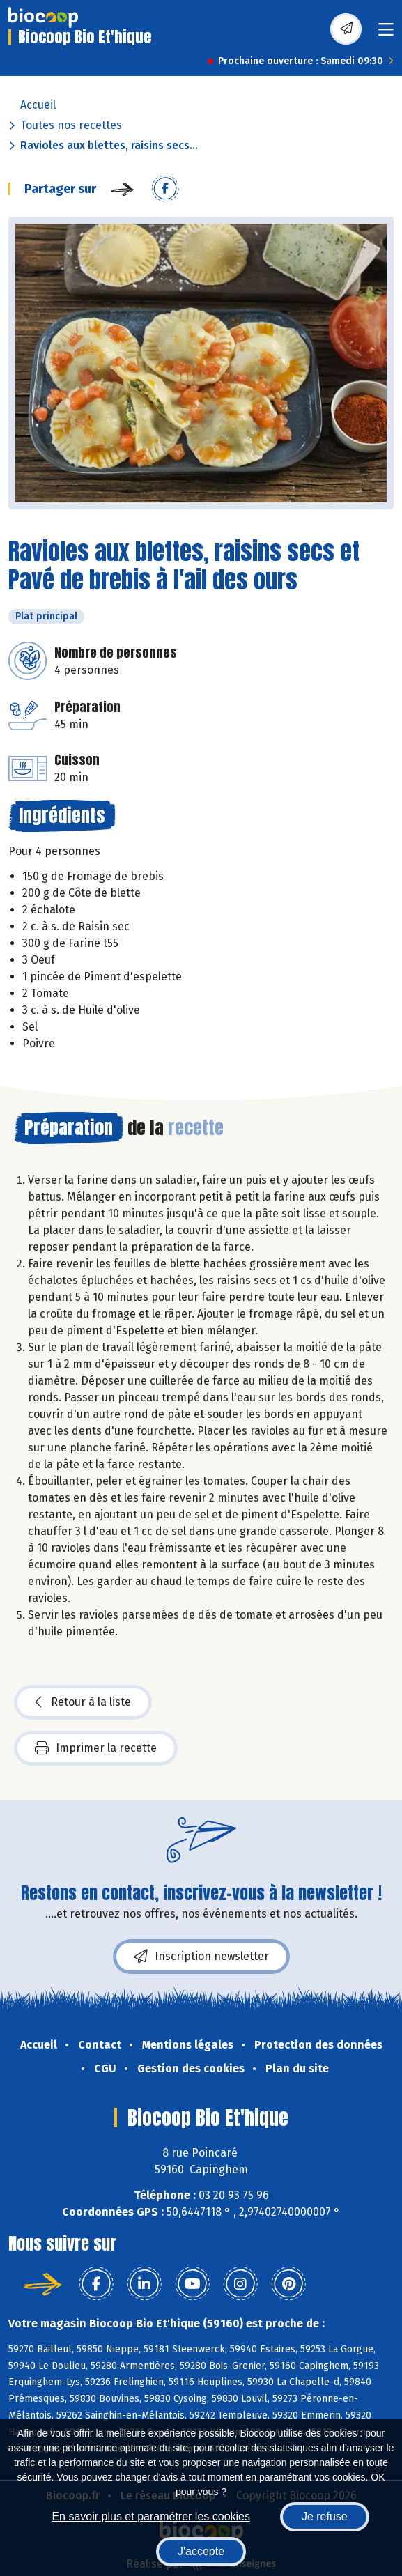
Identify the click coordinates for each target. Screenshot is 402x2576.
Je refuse (325, 2516)
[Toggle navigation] (386, 34)
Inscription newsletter (201, 1957)
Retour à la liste (83, 1702)
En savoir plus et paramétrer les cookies (151, 2516)
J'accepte (201, 2551)
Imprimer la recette (96, 1748)
